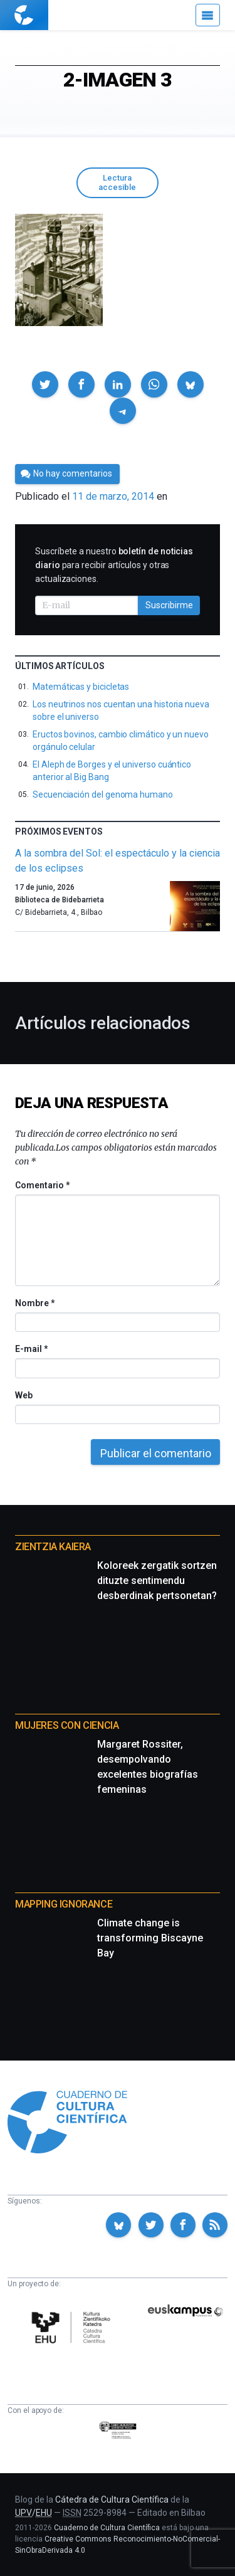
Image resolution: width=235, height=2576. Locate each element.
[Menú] (208, 15)
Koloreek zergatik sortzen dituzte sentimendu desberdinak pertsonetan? (157, 1581)
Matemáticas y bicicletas (81, 687)
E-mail (31, 1349)
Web (24, 1395)
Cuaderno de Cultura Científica (107, 2527)
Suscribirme (169, 605)
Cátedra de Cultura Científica (112, 2499)
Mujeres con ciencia (66, 1725)
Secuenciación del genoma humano (103, 794)
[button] (45, 384)
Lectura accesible (117, 182)
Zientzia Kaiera (53, 1547)
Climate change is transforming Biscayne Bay (150, 1938)
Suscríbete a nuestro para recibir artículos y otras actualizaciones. (114, 565)
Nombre (34, 1303)
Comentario (42, 1185)
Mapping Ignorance (63, 1904)
